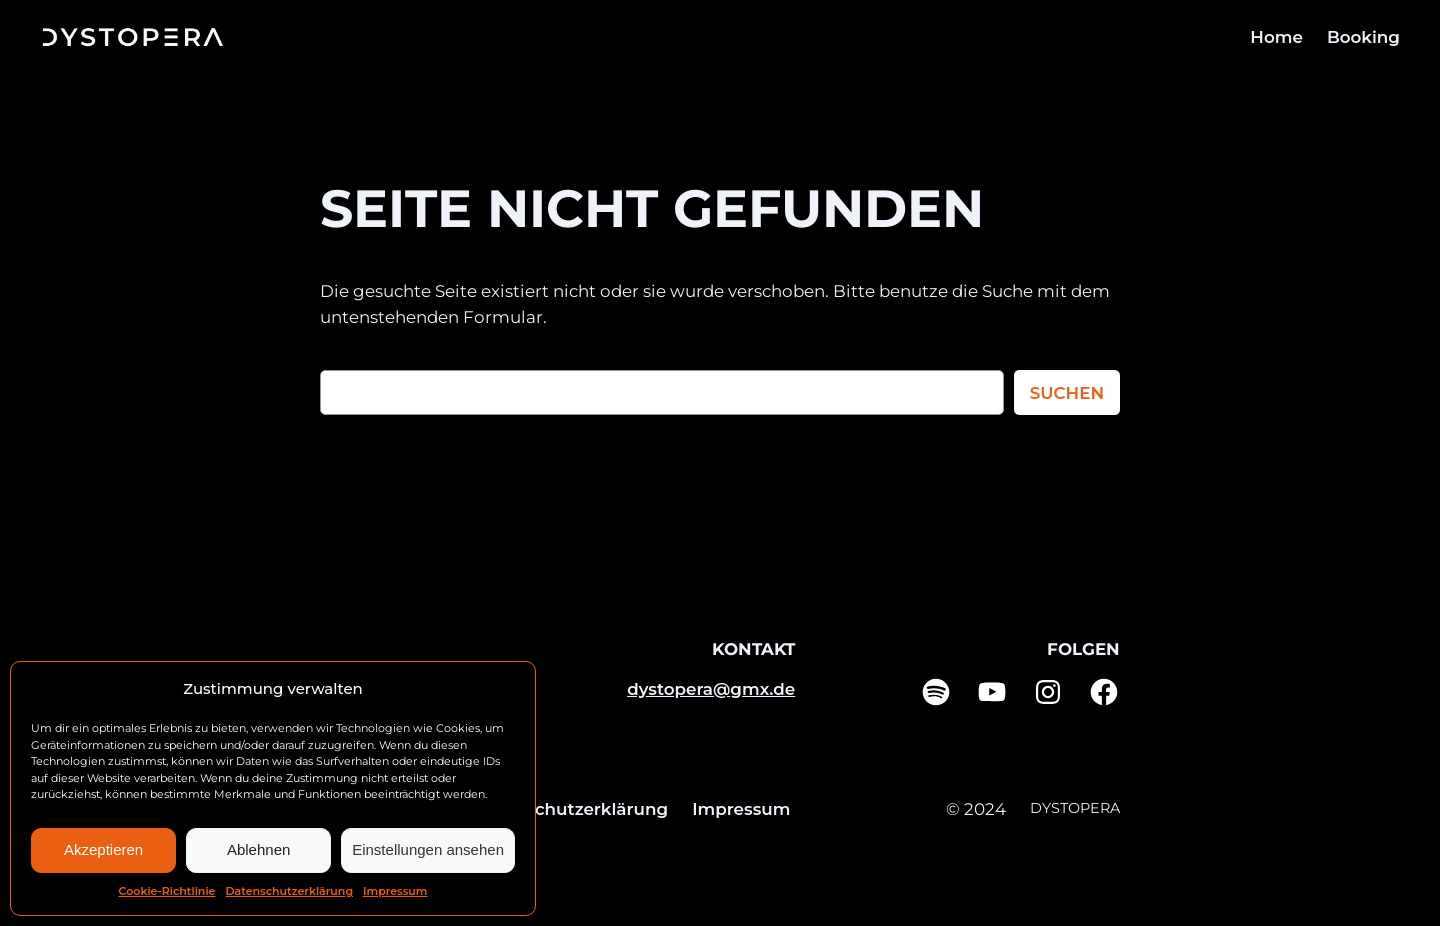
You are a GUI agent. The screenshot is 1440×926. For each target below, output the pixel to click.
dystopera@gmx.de (711, 689)
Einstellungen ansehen (428, 849)
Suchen (1067, 393)
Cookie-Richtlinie (167, 891)
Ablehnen (258, 849)
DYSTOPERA (1075, 808)
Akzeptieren (103, 849)
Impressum (395, 891)
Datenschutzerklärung (289, 891)
